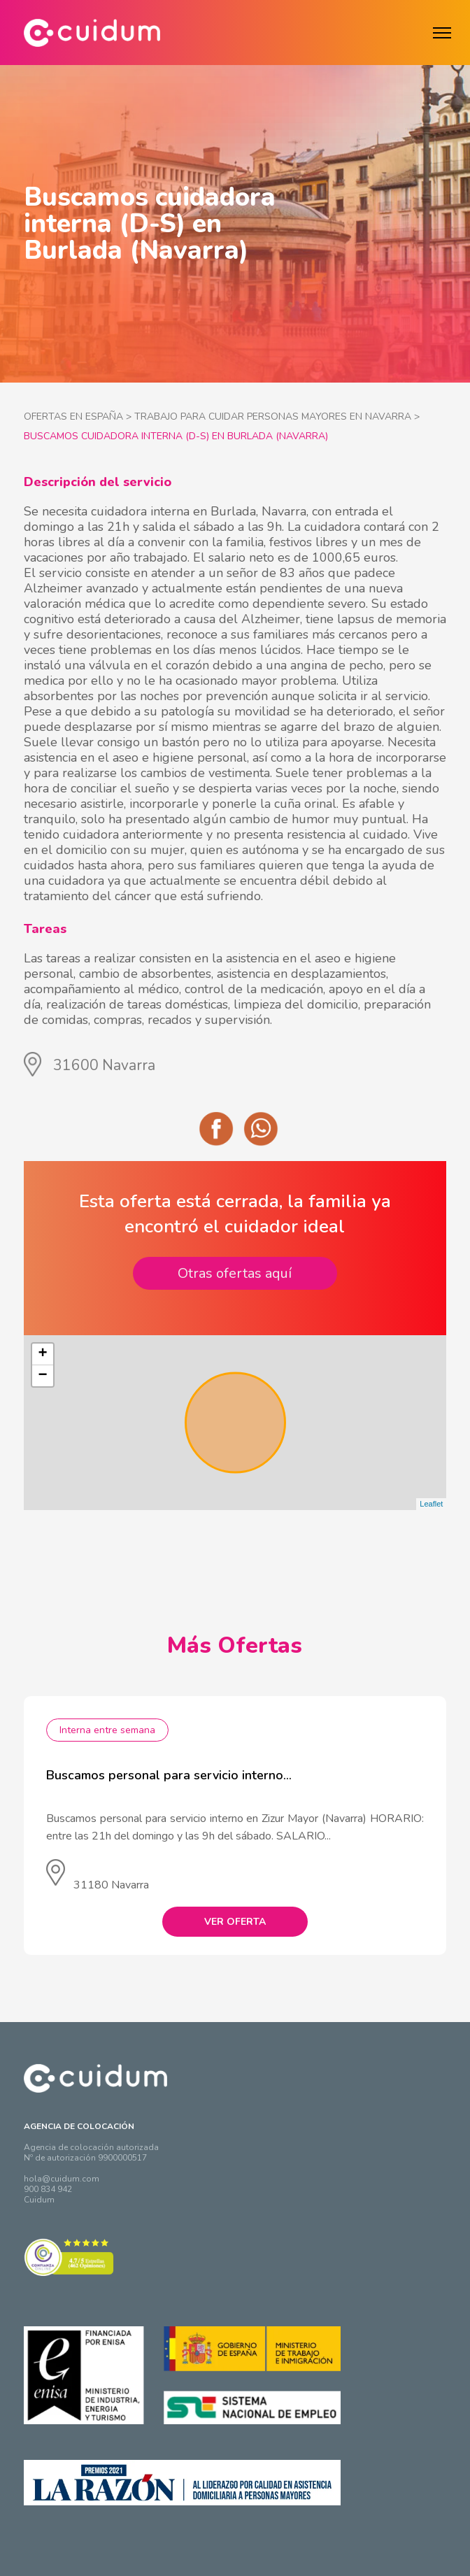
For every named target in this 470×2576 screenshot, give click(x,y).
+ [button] (42, 1354)
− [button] (42, 1375)
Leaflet (431, 1504)
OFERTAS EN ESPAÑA (73, 416)
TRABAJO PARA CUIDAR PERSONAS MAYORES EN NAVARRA (272, 416)
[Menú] (442, 32)
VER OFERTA (235, 1921)
